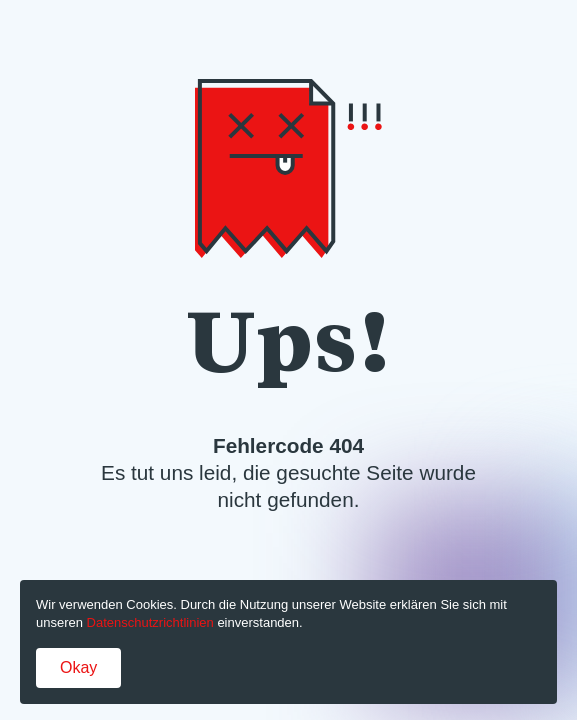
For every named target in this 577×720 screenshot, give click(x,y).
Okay (78, 667)
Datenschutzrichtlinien (150, 622)
